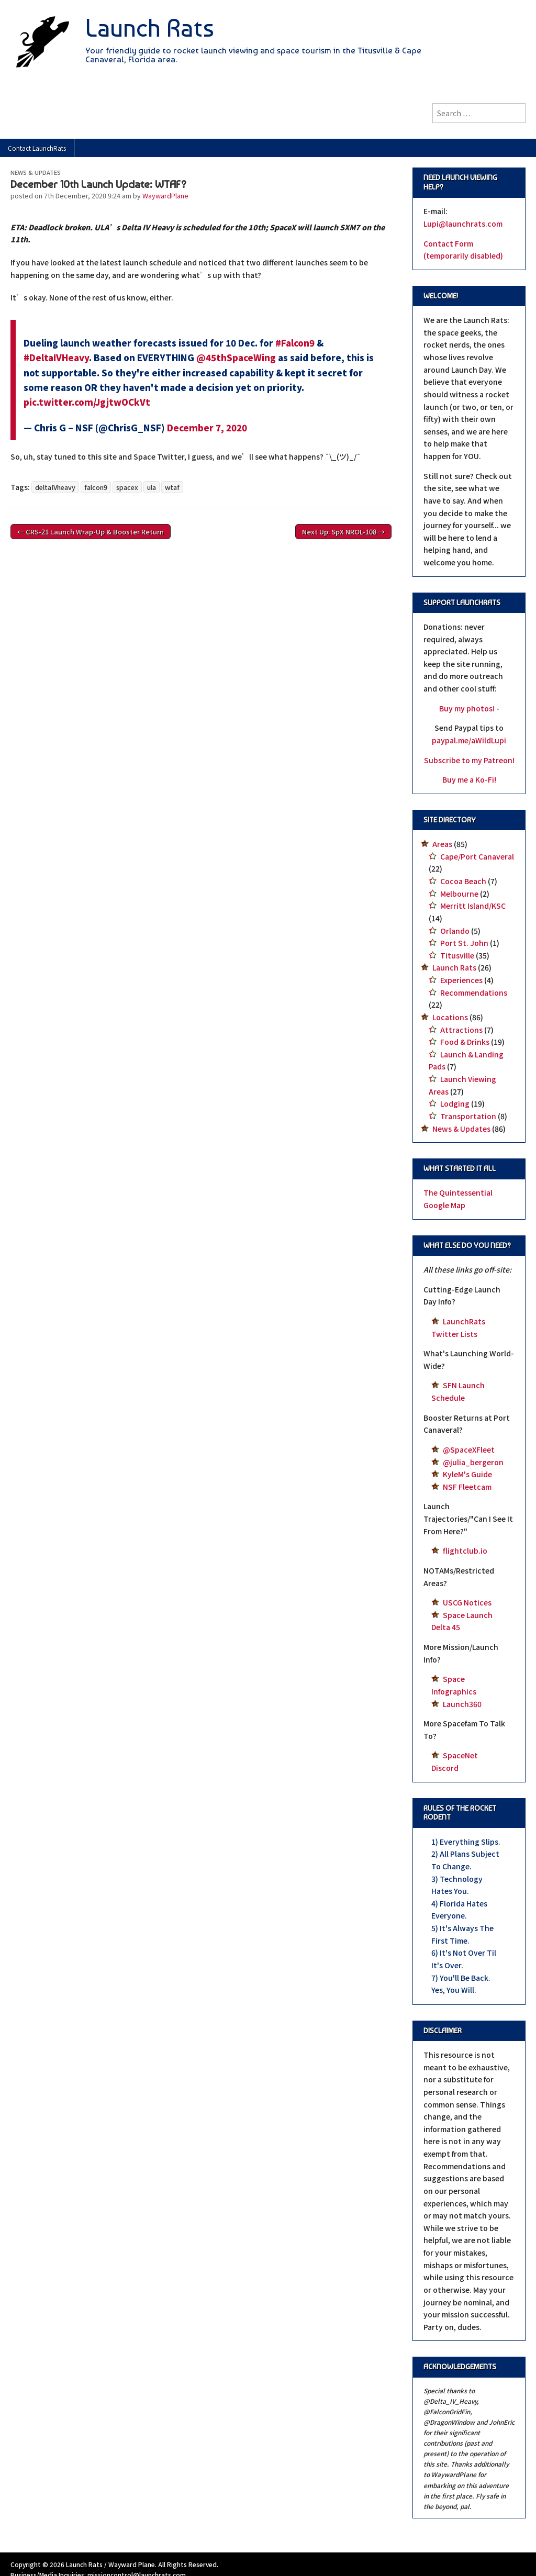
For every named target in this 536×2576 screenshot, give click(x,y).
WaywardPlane (165, 195)
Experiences (461, 980)
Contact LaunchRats (37, 147)
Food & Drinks (464, 1041)
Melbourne (459, 893)
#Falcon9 (295, 343)
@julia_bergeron (473, 1462)
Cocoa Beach (463, 881)
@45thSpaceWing (236, 357)
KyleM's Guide (467, 1474)
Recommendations (473, 992)
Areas (442, 844)
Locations (450, 1017)
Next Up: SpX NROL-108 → (343, 532)
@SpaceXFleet (469, 1449)
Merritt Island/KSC (473, 905)
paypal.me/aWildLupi (469, 740)
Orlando (455, 930)
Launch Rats (149, 28)
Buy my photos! (467, 708)
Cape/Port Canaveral (477, 856)
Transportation (468, 1116)
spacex (127, 487)
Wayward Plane (131, 2564)
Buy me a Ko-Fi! (469, 779)
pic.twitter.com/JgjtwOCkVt (87, 402)
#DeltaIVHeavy (56, 357)
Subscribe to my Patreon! (469, 760)
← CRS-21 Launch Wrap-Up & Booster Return (90, 532)
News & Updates (35, 172)
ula (151, 487)
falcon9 (95, 487)
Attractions (461, 1029)
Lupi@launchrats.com (462, 223)
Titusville (457, 955)
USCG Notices (467, 1602)
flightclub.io (465, 1550)
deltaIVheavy (55, 487)
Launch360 (462, 1704)
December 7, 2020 (207, 427)
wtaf (172, 487)
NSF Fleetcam (467, 1486)
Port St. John (464, 943)
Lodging (455, 1103)
